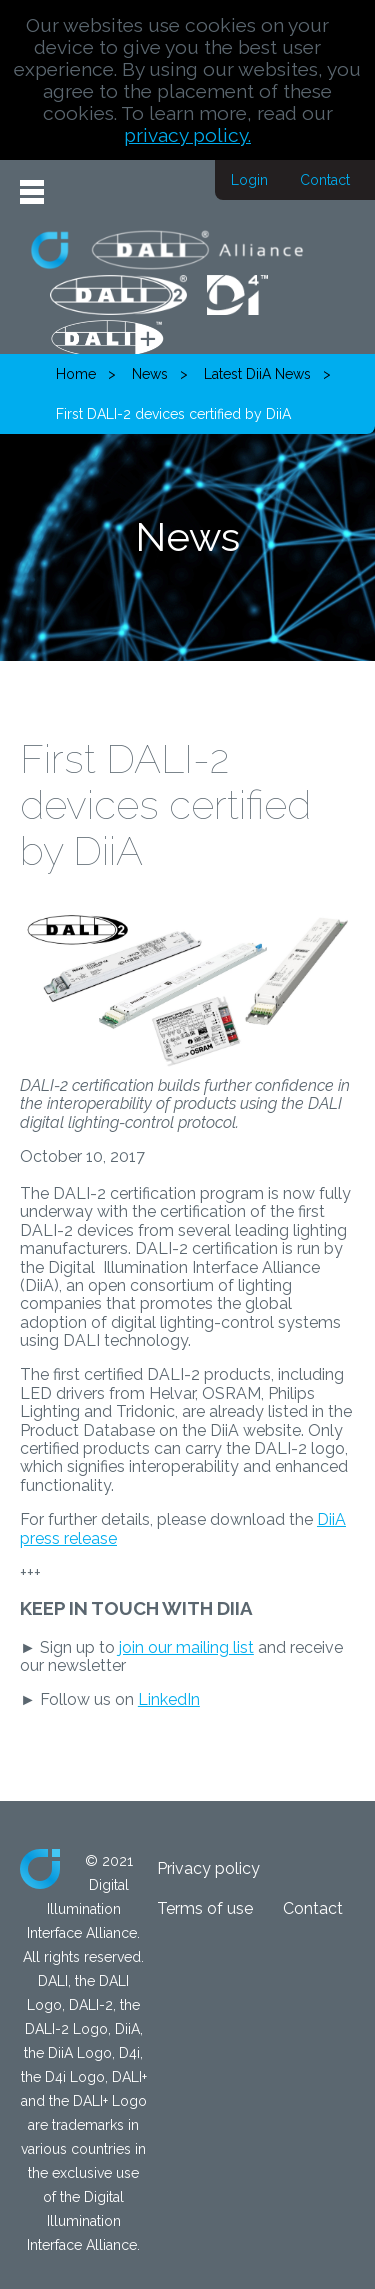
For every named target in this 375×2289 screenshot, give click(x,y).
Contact (325, 180)
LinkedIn (169, 1699)
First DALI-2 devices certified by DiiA (173, 414)
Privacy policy (208, 1868)
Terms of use (205, 1908)
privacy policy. (187, 135)
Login (249, 180)
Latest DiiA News (257, 374)
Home (76, 374)
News (150, 374)
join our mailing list (186, 1647)
